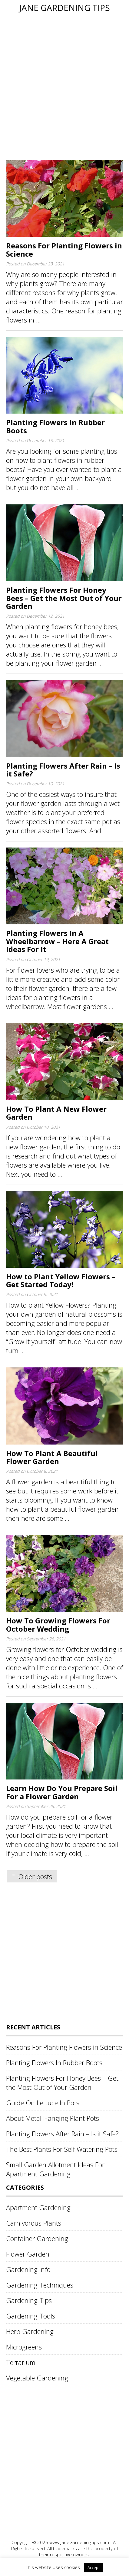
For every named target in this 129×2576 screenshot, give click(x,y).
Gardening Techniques (39, 2284)
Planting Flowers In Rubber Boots (55, 426)
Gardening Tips (29, 2300)
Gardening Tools (30, 2315)
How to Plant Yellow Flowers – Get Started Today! (60, 1280)
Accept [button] (94, 2567)
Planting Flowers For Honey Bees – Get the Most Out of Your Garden (64, 598)
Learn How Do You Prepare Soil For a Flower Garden (61, 1792)
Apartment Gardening (38, 2207)
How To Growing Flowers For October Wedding (58, 1624)
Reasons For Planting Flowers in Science (64, 249)
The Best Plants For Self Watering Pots (61, 2149)
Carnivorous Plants (33, 2222)
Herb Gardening (30, 2331)
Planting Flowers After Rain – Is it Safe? (63, 770)
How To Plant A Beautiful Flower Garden (52, 1457)
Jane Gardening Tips (64, 7)
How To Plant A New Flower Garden (56, 1113)
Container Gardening (37, 2238)
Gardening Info (28, 2269)
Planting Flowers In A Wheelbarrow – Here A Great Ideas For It (57, 941)
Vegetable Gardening (37, 2377)
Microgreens (24, 2346)
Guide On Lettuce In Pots (42, 2102)
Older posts (35, 1876)
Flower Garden (27, 2253)
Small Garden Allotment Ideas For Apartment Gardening (55, 2169)
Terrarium (20, 2362)
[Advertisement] (64, 86)
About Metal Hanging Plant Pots (52, 2118)
